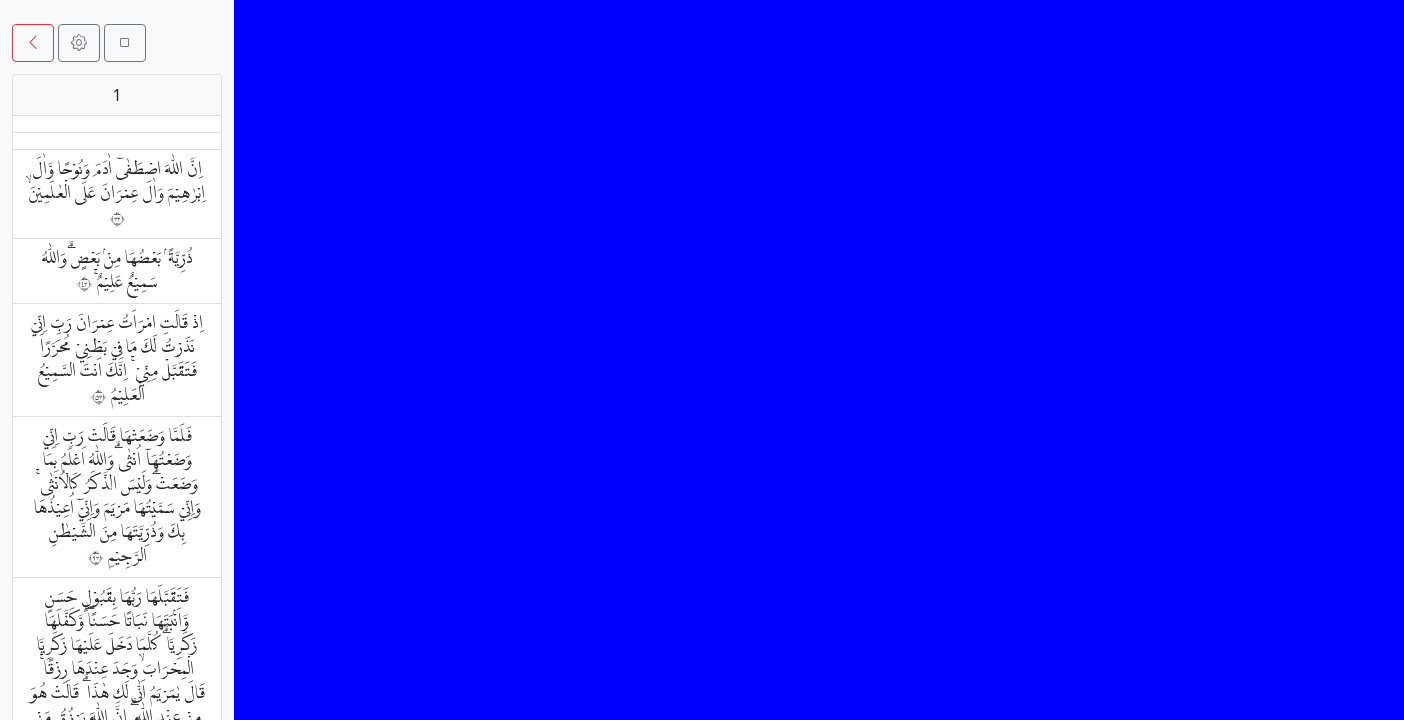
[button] (33, 43)
